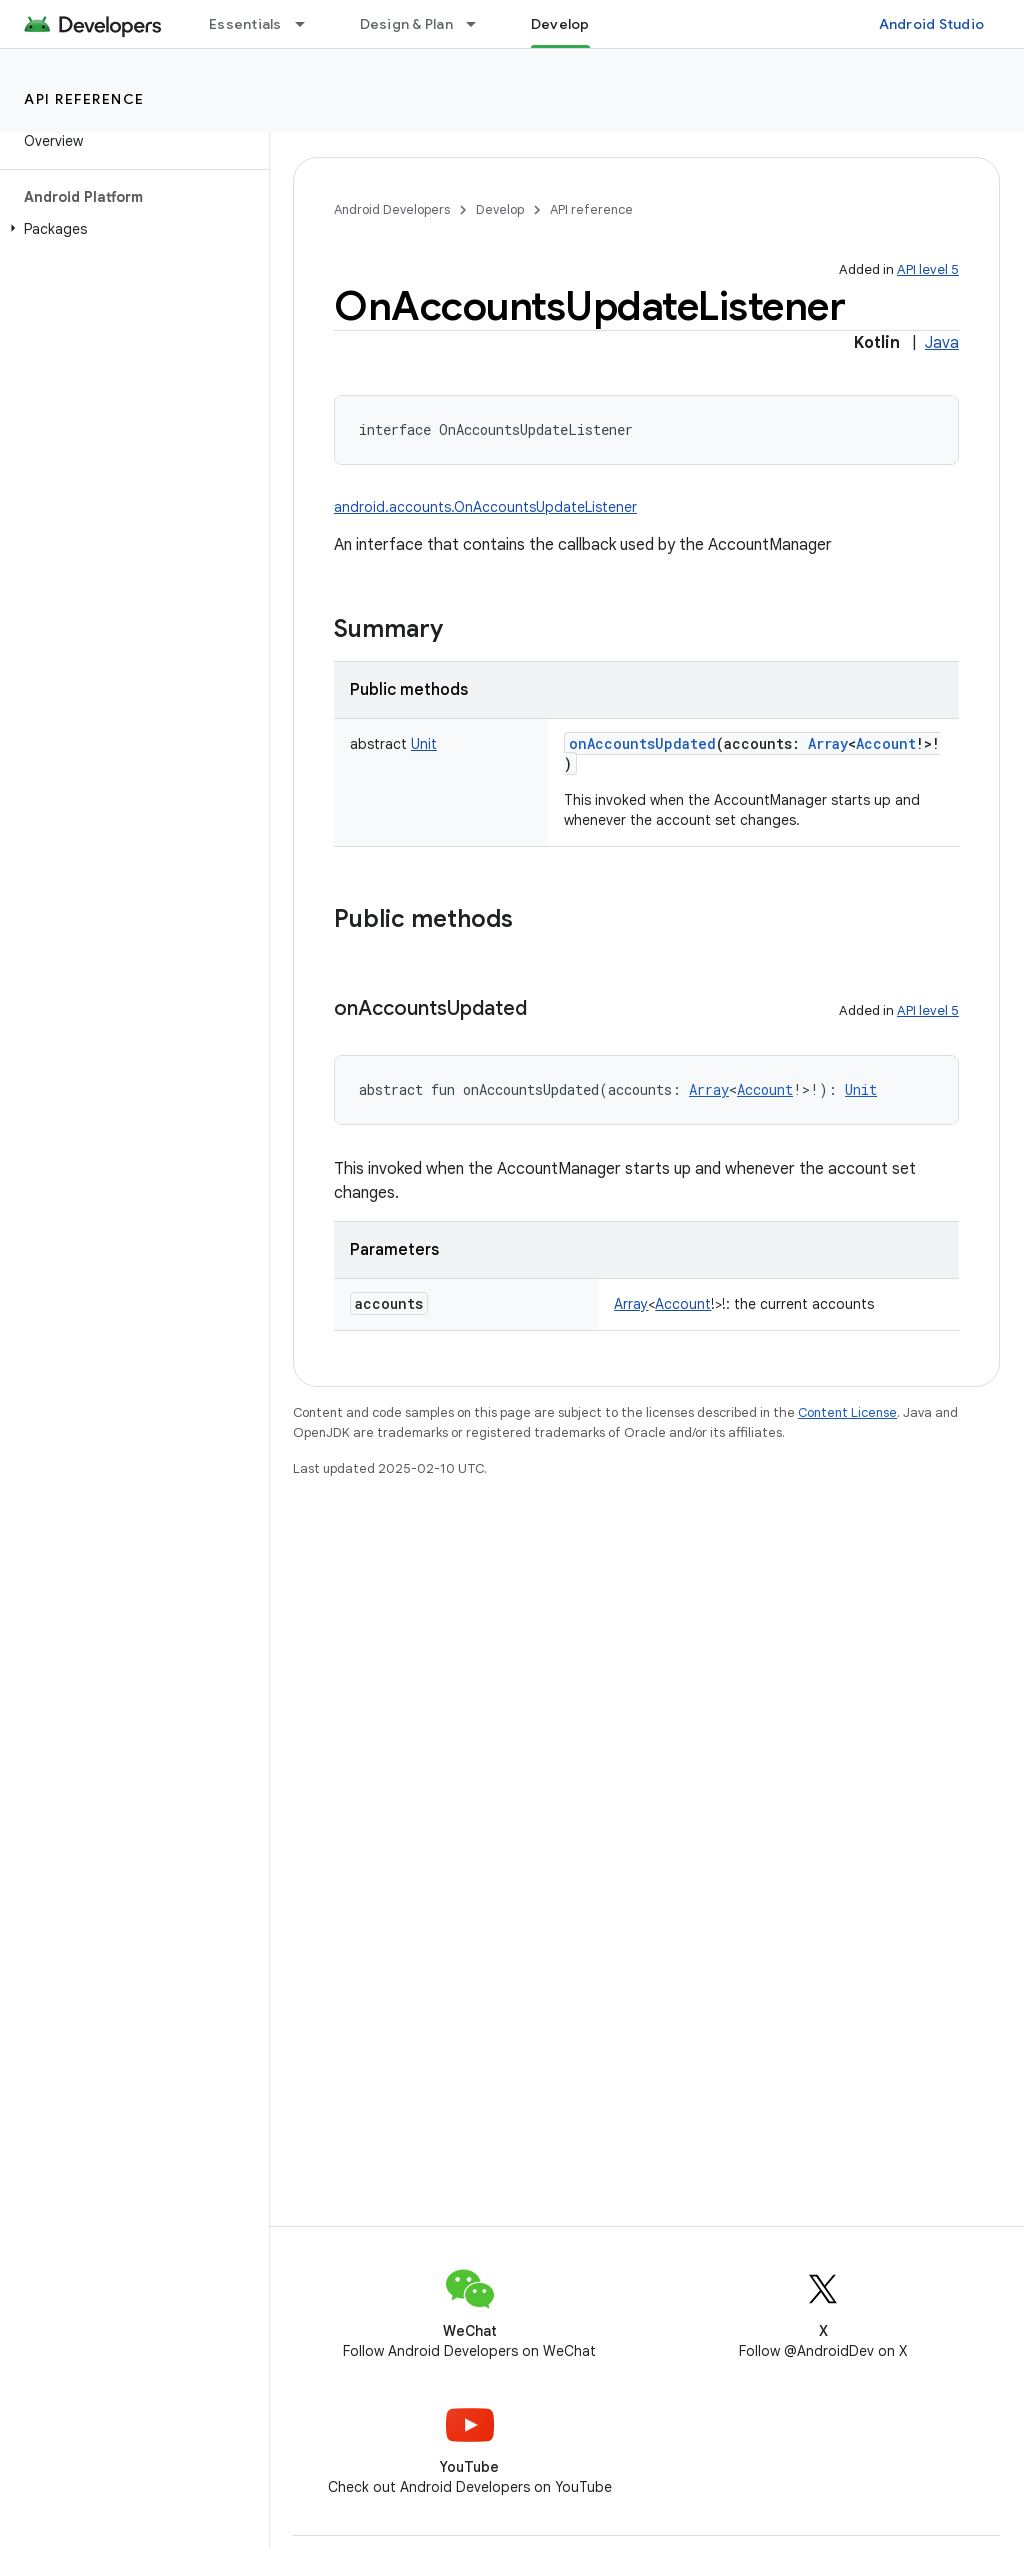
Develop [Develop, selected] (560, 24)
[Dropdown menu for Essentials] (309, 24)
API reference (84, 99)
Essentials (245, 24)
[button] (130, 229)
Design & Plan (406, 24)
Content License (847, 1412)
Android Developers (392, 209)
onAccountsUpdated (642, 743)
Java (942, 343)
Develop (500, 209)
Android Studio (932, 24)
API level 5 (928, 269)
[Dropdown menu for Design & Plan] (480, 24)
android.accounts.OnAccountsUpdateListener (485, 507)
